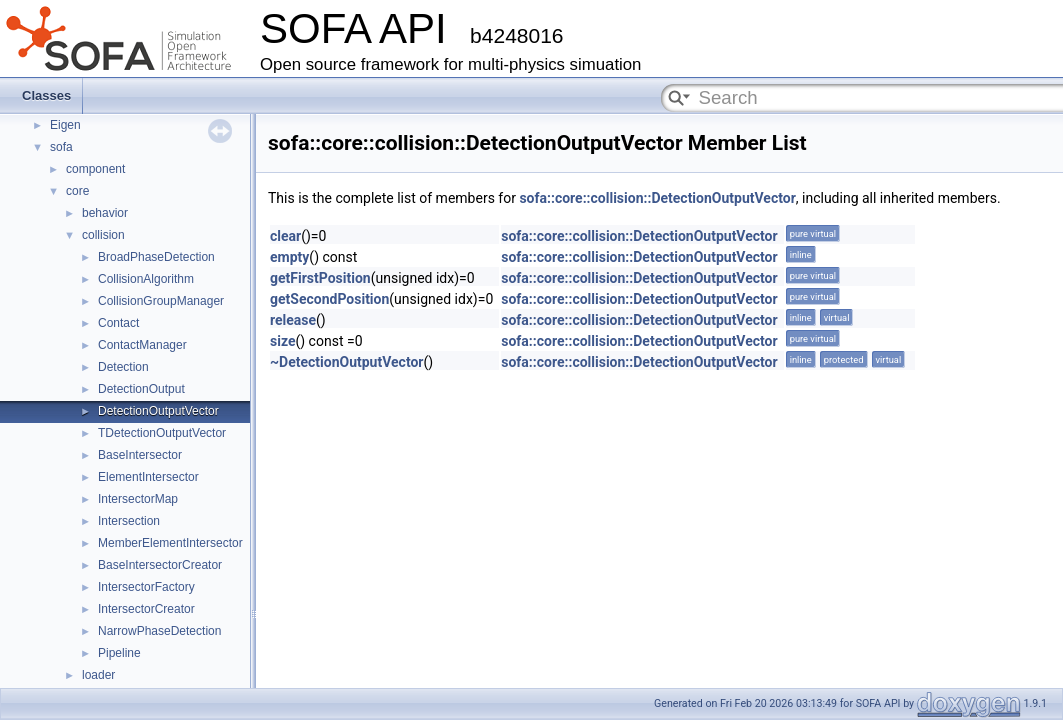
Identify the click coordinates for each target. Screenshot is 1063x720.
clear (285, 236)
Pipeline (119, 653)
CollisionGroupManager (161, 301)
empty (289, 257)
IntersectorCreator (146, 609)
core (77, 191)
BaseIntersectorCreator (160, 565)
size (282, 341)
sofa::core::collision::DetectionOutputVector (657, 198)
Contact (118, 323)
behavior (105, 213)
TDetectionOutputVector (162, 433)
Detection (123, 367)
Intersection (129, 521)
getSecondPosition (329, 299)
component (95, 169)
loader (98, 675)
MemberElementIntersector (170, 543)
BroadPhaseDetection (156, 257)
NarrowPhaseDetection (159, 631)
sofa (61, 147)
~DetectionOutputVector (346, 362)
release (293, 320)
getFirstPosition (320, 278)
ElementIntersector (148, 477)
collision (103, 235)
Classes (46, 95)
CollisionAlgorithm (146, 279)
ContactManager (142, 345)
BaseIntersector (140, 455)
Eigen (65, 125)
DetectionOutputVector (158, 411)
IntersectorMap (138, 499)
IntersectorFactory (146, 587)
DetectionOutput (141, 389)
